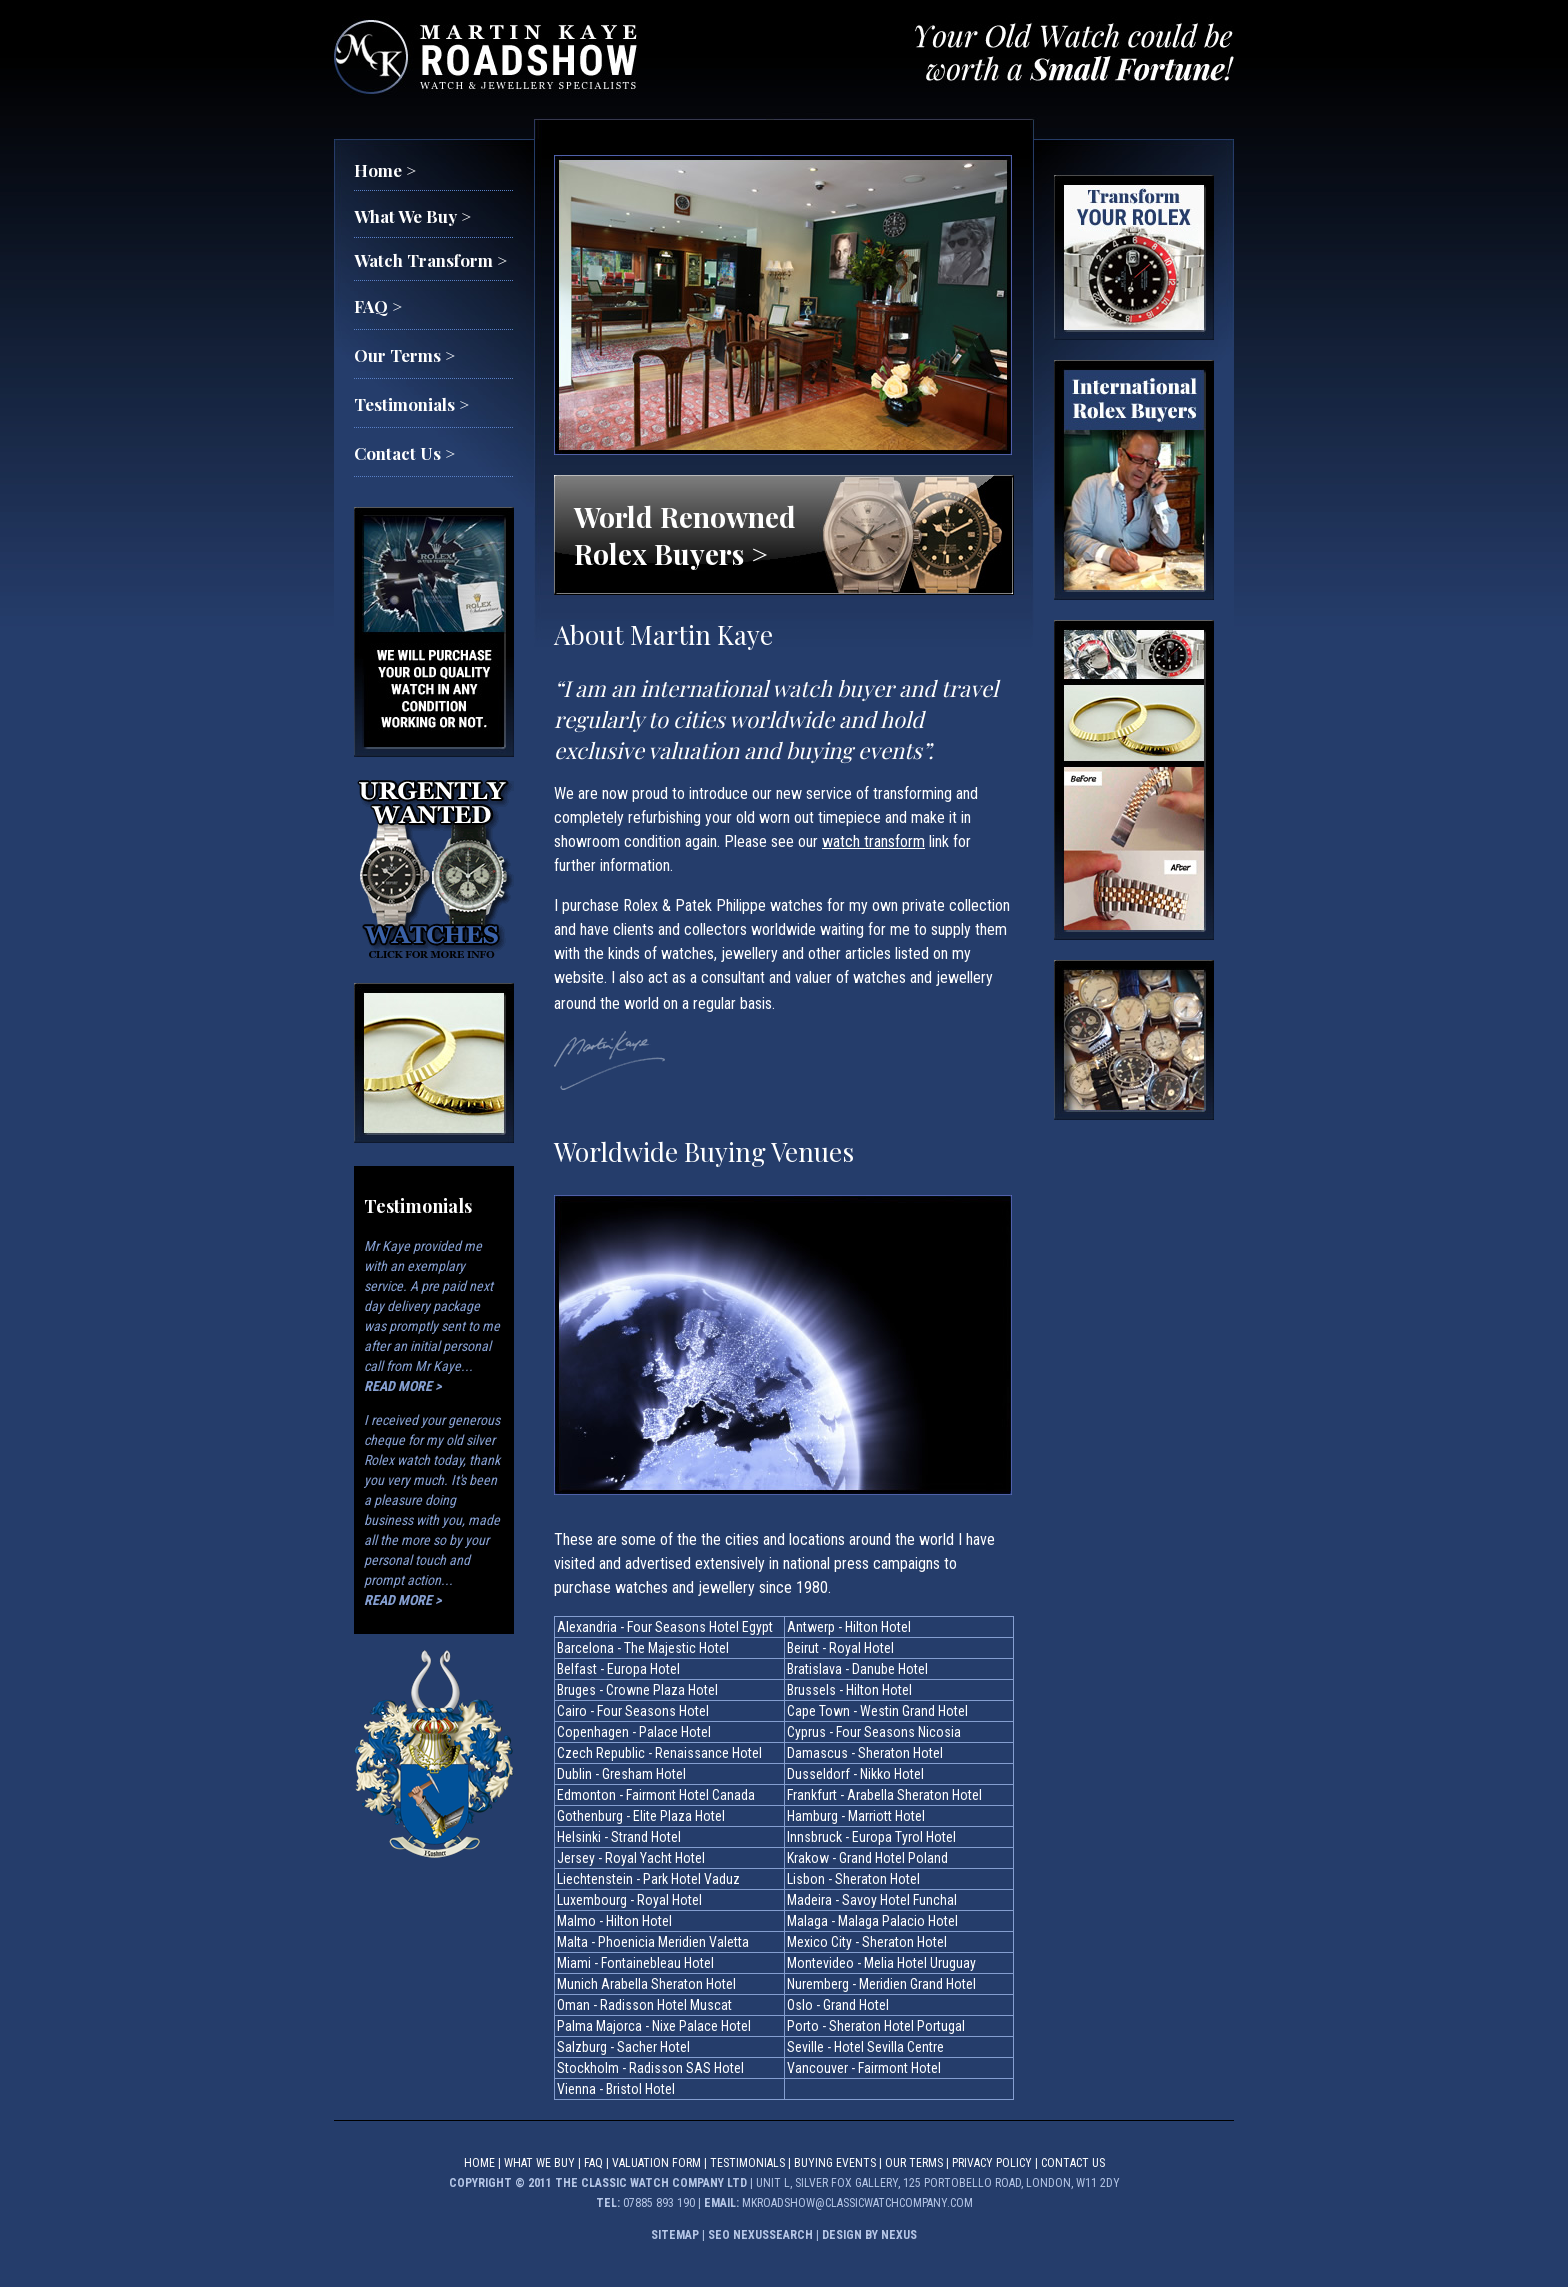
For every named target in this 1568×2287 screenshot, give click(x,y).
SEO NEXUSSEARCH (760, 2235)
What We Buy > (412, 216)
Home (479, 2163)
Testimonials (747, 2163)
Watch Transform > (430, 260)
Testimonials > (411, 404)
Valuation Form (656, 2163)
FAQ (593, 2163)
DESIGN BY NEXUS (869, 2235)
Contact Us (1073, 2163)
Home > (385, 170)
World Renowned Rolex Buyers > (685, 535)
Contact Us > (404, 453)
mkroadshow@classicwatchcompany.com (857, 2203)
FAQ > (378, 306)
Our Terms (914, 2163)
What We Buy (539, 2163)
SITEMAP (675, 2235)
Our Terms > (404, 355)
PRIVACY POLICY (992, 2163)
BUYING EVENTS (835, 2163)
